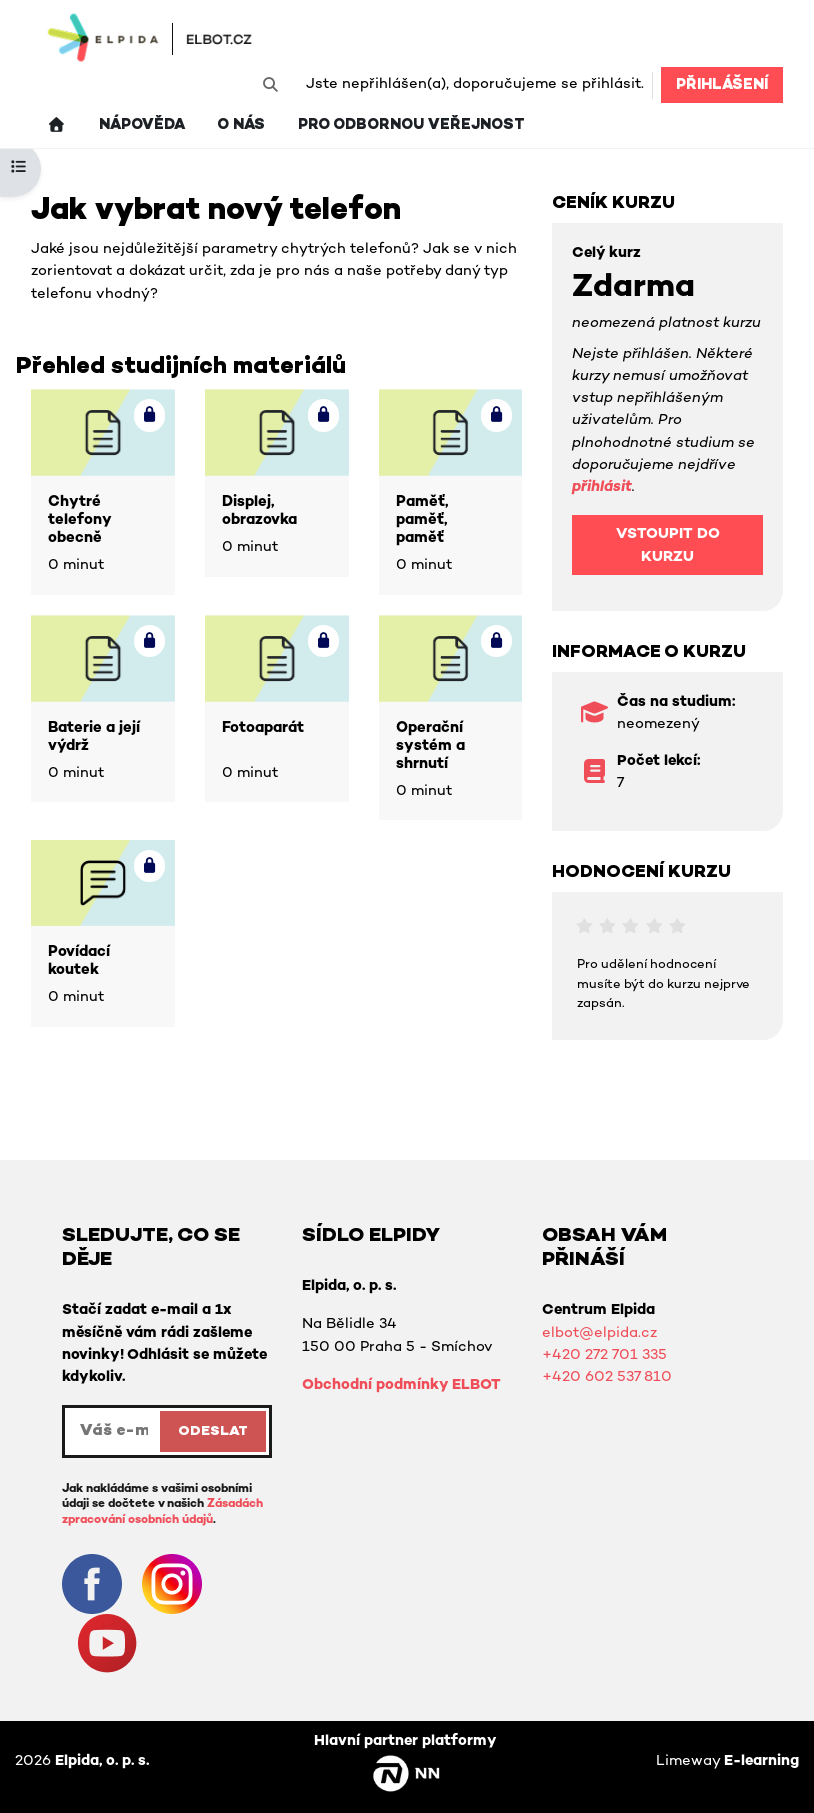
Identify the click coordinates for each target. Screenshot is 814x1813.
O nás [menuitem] (241, 125)
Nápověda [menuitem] (142, 125)
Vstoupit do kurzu (668, 545)
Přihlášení (722, 85)
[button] (270, 85)
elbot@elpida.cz (599, 1333)
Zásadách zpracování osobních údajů (162, 1512)
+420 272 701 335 (604, 1355)
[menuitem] (56, 125)
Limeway (727, 1761)
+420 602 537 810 (607, 1377)
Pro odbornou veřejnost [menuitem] (411, 125)
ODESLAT (213, 1431)
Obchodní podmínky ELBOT (401, 1385)
